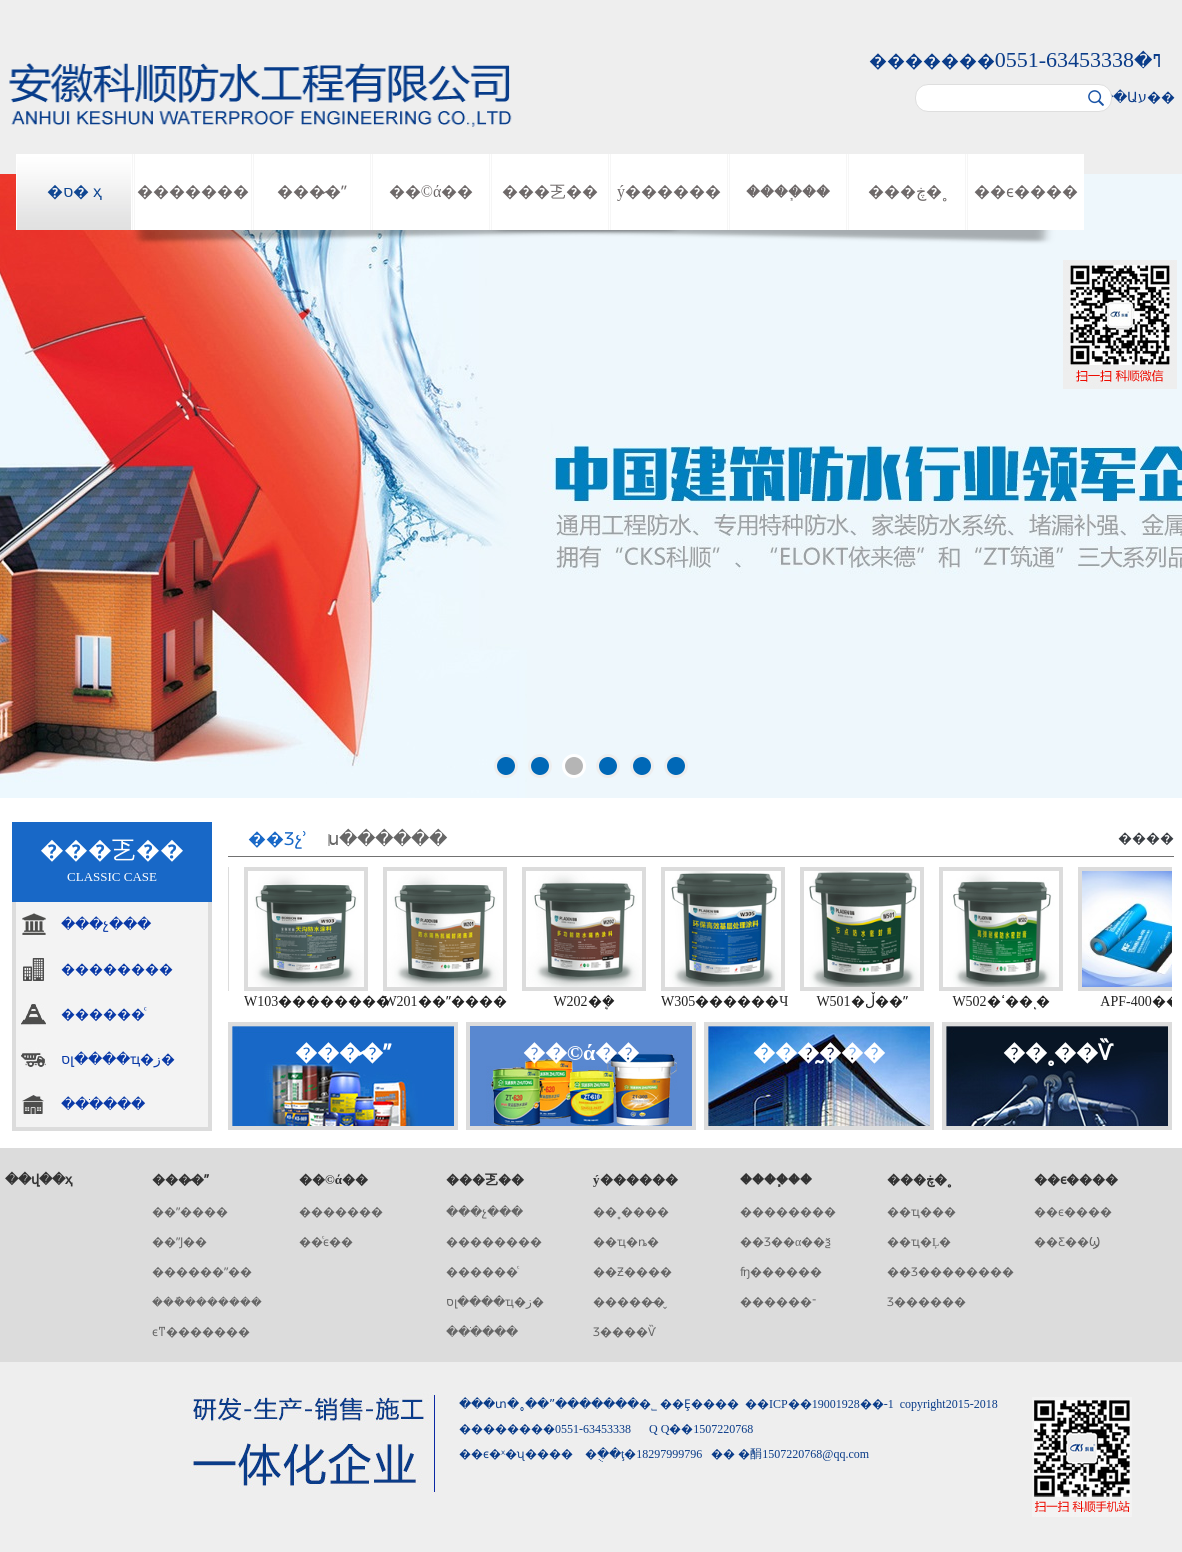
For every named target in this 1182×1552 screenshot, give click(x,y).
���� (1146, 838)
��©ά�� (431, 191)
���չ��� (106, 924)
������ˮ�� (202, 1272)
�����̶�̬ (629, 1302)
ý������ (669, 191)
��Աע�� (1137, 97)
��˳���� (631, 1212)
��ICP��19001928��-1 (819, 1404)
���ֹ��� (103, 1104)
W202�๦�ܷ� (588, 1001)
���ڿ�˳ (907, 191)
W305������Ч (729, 1001)
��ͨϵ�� (326, 1242)
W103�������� (322, 1001)
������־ (778, 1302)
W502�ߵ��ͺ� (1005, 1001)
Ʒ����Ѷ (624, 1332)
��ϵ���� (1026, 191)
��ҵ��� (921, 1212)
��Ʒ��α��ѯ (785, 1242)
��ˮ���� (190, 1212)
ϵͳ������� (201, 1332)
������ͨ (103, 1014)
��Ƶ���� (632, 1272)
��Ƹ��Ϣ (1067, 1242)
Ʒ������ (926, 1302)
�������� (117, 969)
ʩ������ (781, 1272)
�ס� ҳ (74, 191)
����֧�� (788, 191)
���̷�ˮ (312, 191)
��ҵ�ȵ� (626, 1242)
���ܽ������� (207, 1302)
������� (193, 191)
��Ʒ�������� (950, 1272)
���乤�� (550, 191)
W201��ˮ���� (449, 1001)
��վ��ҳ (38, 1179)
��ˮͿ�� (179, 1242)
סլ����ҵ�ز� (118, 1059)
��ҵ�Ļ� (919, 1242)
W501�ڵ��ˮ (866, 1001)
